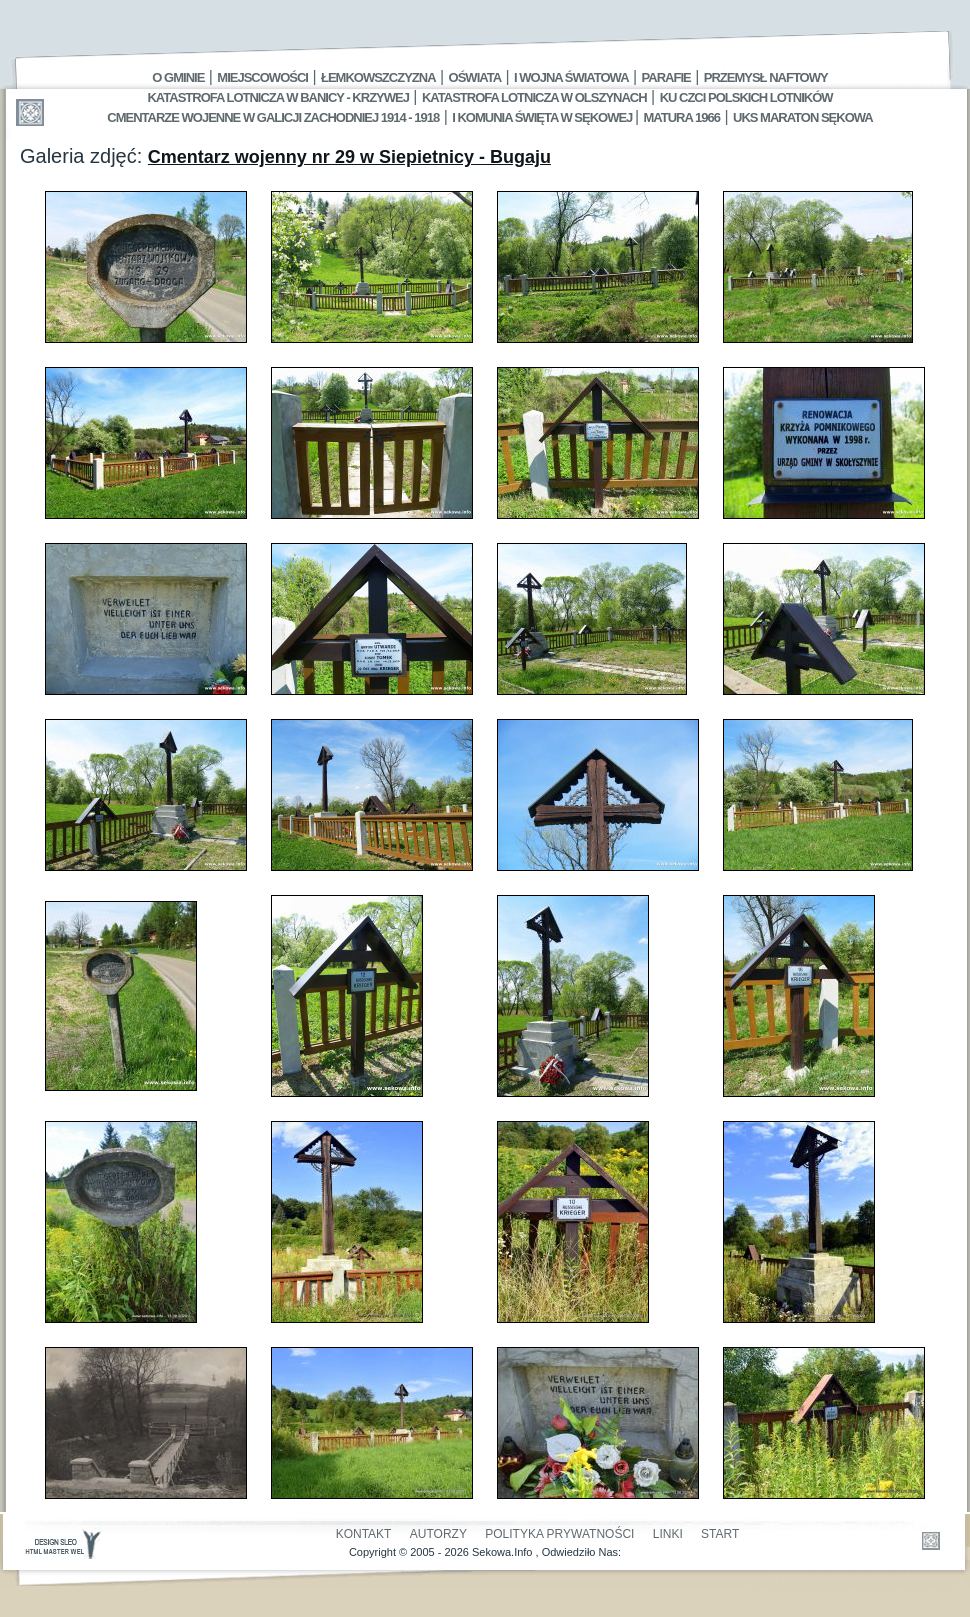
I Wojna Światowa (571, 77)
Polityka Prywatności (559, 1534)
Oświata (475, 77)
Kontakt (364, 1534)
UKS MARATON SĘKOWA (803, 117)
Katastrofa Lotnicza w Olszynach (534, 97)
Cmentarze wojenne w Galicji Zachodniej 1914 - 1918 (273, 117)
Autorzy (438, 1534)
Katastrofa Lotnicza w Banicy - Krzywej (277, 97)
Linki (668, 1534)
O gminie (178, 77)
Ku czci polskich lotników (746, 97)
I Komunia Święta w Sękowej (543, 117)
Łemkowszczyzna (378, 77)
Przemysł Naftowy (766, 77)
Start (720, 1534)
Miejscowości (262, 77)
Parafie (666, 77)
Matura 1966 (682, 117)
